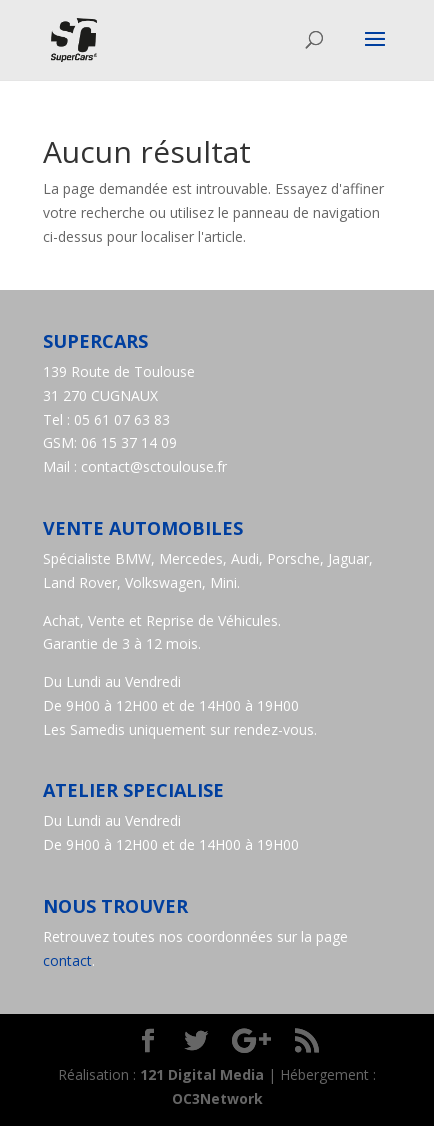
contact (67, 960)
